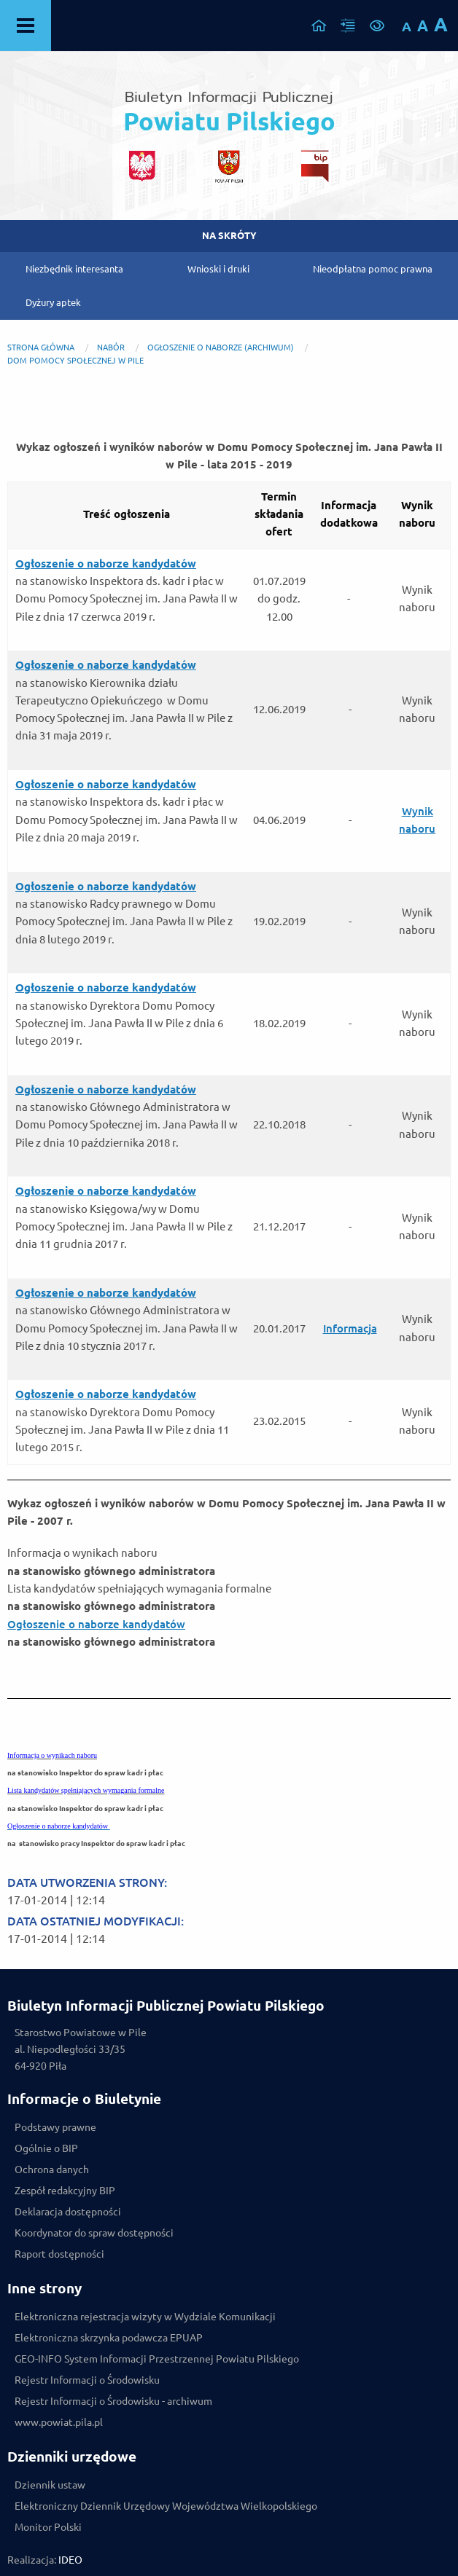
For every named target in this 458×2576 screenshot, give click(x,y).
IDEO (70, 2560)
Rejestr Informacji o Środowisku (87, 2380)
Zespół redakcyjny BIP (65, 2190)
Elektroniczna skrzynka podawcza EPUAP (109, 2338)
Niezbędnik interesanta (74, 269)
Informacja (350, 1328)
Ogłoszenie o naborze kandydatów (96, 1624)
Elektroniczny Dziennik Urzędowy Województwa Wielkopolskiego (166, 2506)
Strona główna (40, 347)
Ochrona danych (52, 2169)
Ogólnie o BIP (46, 2148)
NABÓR (111, 347)
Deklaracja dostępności (68, 2212)
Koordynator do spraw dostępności (94, 2233)
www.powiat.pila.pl (59, 2422)
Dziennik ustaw (50, 2485)
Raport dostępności (59, 2254)
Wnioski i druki (218, 269)
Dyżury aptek (53, 302)
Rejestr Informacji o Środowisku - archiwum (113, 2401)
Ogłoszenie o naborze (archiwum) (220, 347)
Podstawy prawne (55, 2127)
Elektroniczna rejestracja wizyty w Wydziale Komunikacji (145, 2316)
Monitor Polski (48, 2527)
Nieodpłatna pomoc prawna (372, 269)
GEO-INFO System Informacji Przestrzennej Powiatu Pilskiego (157, 2359)
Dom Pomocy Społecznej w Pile (75, 360)
